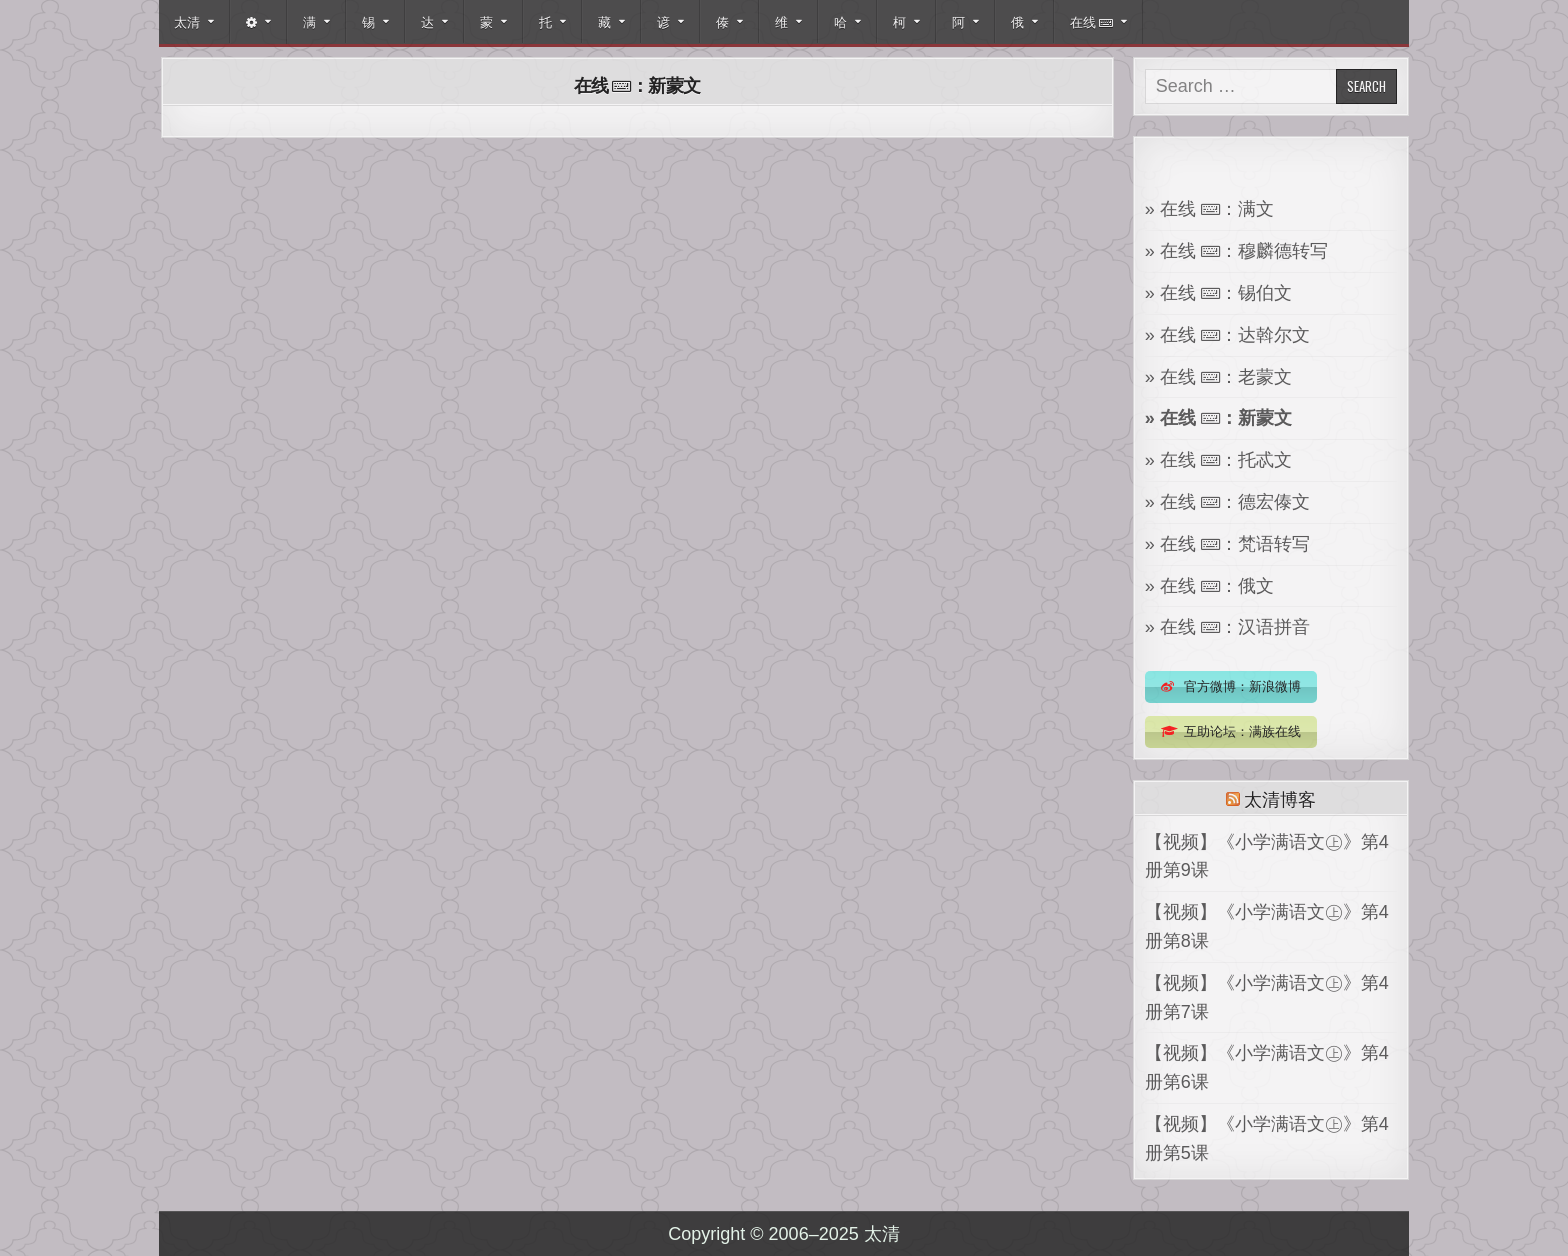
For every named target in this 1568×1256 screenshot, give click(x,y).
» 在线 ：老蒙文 (1218, 377)
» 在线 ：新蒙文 (1218, 418)
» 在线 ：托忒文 (1218, 460)
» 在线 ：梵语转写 (1227, 544)
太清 (187, 21)
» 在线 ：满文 (1209, 209)
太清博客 (1279, 798)
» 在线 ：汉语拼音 (1227, 627)
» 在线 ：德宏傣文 (1227, 502)
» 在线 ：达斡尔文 (1227, 335)
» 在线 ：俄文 (1209, 586)
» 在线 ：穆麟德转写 (1236, 251)
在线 (1091, 21)
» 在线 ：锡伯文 (1218, 293)
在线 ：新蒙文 (637, 85)
